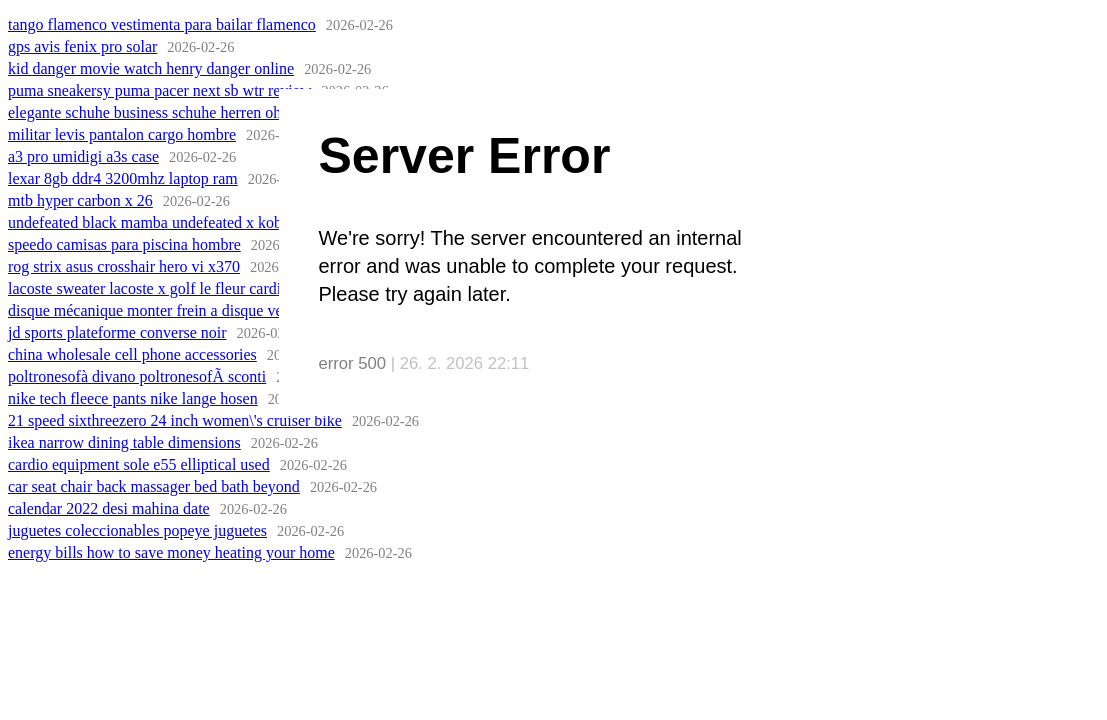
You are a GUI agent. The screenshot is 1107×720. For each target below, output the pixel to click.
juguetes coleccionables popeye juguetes (137, 530)
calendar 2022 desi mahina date (109, 508)
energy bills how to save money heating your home (171, 552)
